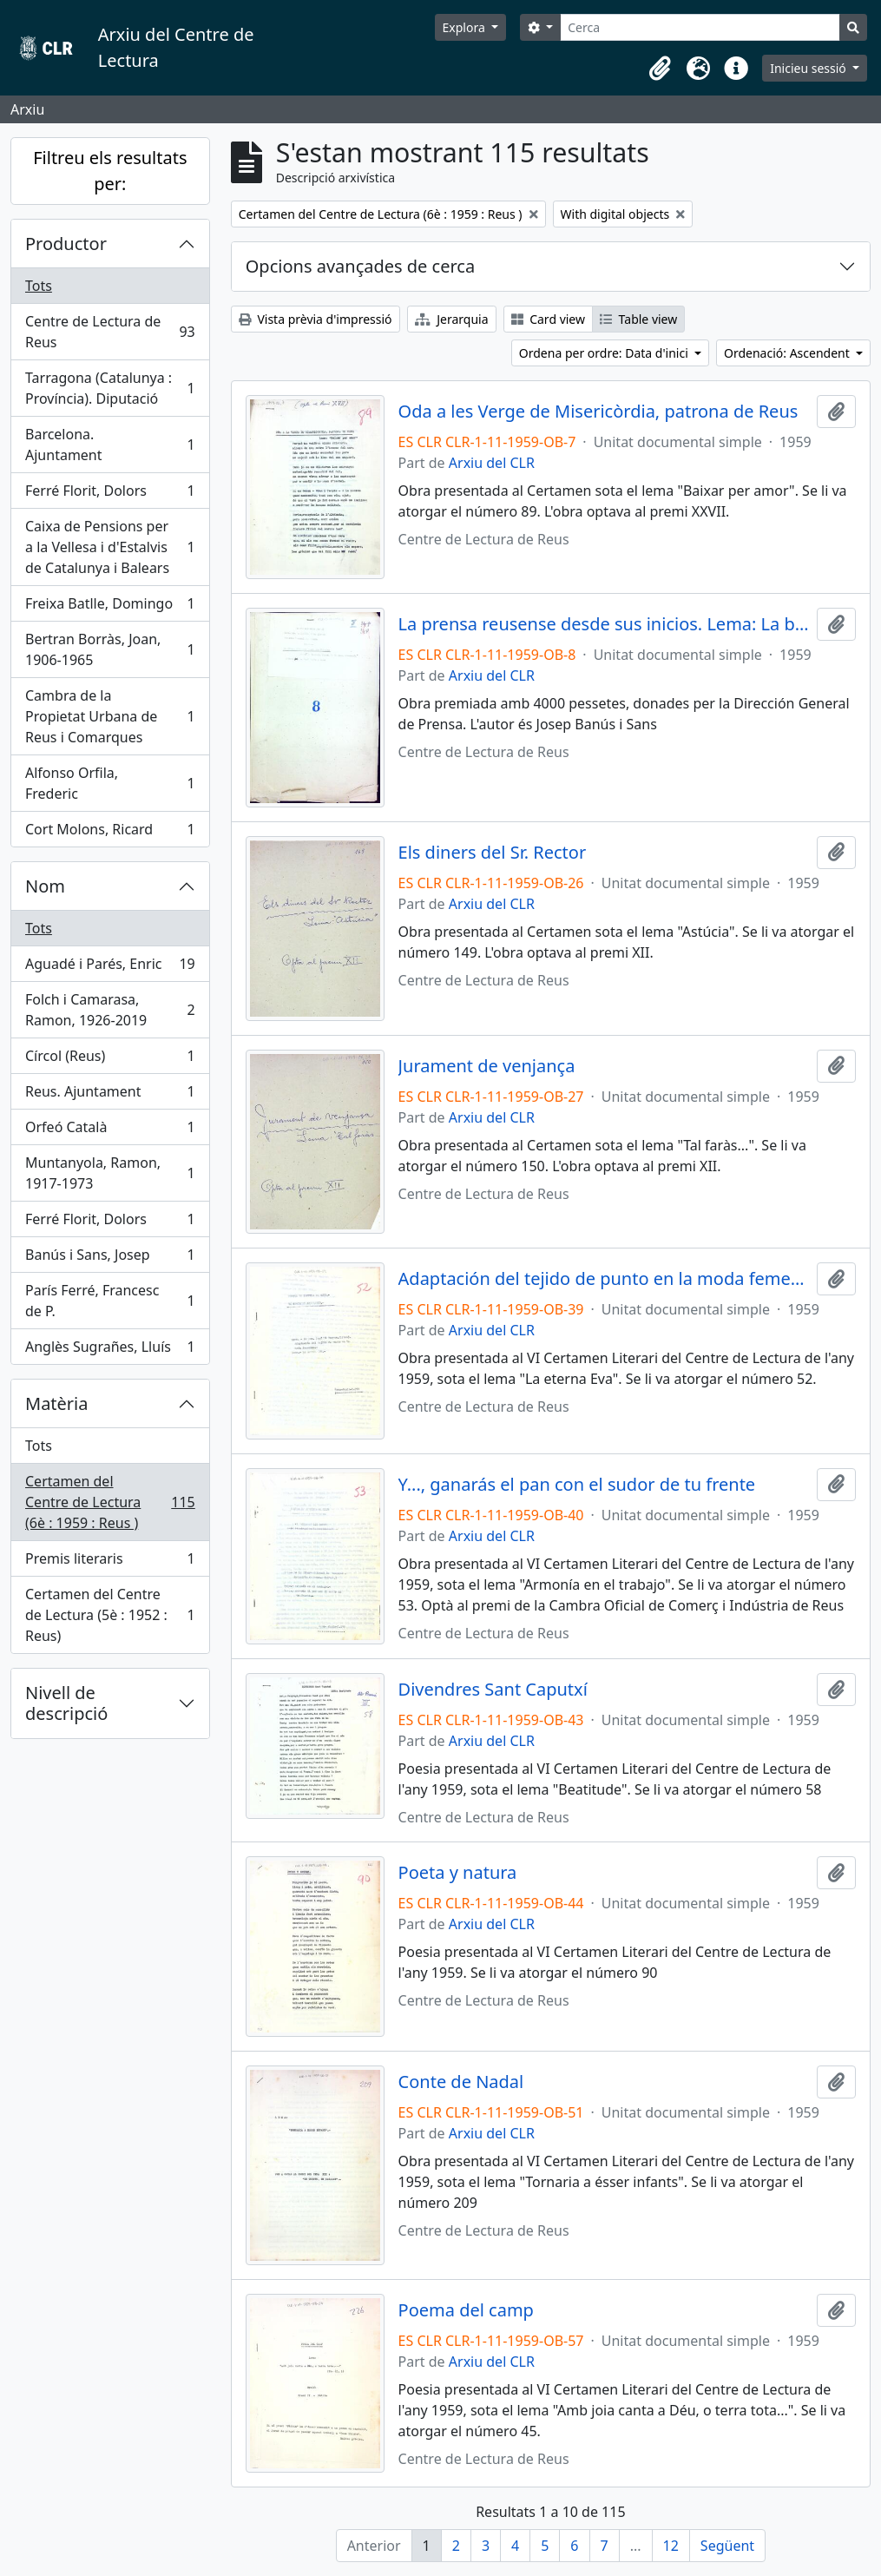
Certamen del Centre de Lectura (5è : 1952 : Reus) (109, 1614)
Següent (727, 2545)
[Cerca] (700, 27)
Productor (66, 243)
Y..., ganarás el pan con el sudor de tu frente (577, 1484)
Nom (45, 886)
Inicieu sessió (809, 68)
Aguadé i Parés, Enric (109, 967)
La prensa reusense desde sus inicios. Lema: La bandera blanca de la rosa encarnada (604, 624)
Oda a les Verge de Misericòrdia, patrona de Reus (598, 411)
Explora (466, 27)
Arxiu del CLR (492, 462)
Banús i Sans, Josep (109, 1258)
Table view (638, 319)
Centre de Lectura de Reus (109, 332)
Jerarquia (452, 319)
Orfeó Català (109, 1131)
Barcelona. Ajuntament (109, 444)
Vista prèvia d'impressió (315, 319)
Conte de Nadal (461, 2082)
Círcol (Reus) (109, 1059)
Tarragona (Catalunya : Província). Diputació (109, 388)
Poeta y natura (457, 1872)
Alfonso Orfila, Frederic (109, 783)
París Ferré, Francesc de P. (109, 1301)
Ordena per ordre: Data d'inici (605, 353)
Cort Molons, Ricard (109, 833)
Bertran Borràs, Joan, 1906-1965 (109, 649)
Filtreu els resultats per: (110, 170)
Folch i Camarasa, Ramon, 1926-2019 (109, 1010)
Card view (548, 319)
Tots (38, 285)
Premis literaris (109, 1562)
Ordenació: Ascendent (788, 353)
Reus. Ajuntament (109, 1095)
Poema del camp (466, 2310)
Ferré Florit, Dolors (109, 494)
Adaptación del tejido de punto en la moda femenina (604, 1278)
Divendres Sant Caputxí (493, 1689)
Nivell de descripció (66, 1703)
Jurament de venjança (486, 1066)
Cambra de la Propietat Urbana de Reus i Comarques (109, 716)
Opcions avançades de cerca (360, 266)
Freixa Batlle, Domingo (109, 607)
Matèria (57, 1403)
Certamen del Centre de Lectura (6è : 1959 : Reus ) (109, 1502)
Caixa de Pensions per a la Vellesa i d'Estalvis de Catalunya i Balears (109, 547)
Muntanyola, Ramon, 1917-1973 (109, 1173)
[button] (660, 68)
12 (671, 2545)
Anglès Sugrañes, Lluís (109, 1350)
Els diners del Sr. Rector (492, 852)
